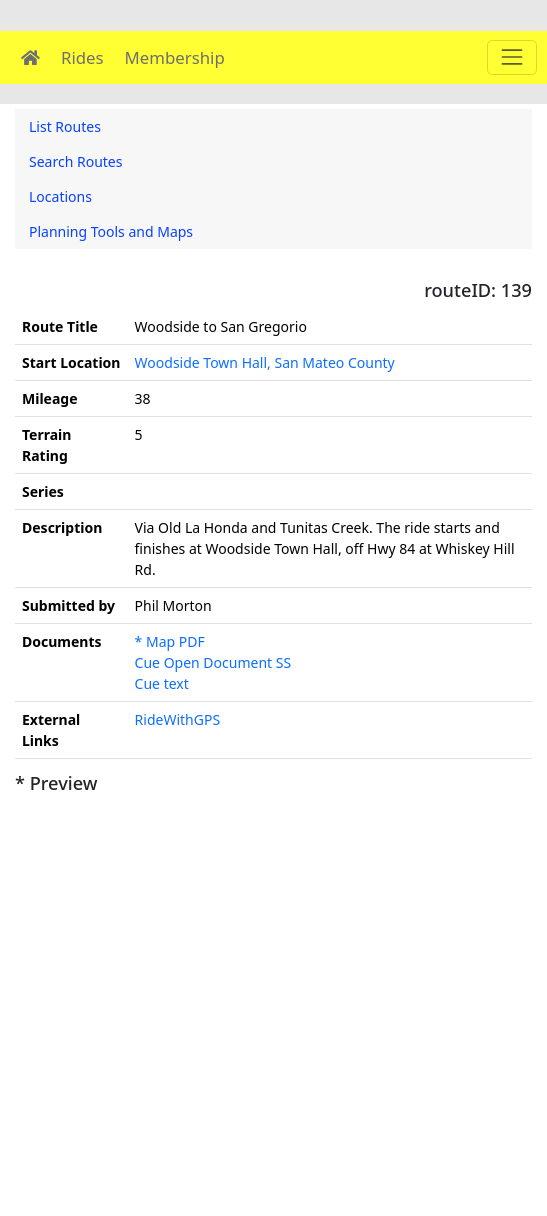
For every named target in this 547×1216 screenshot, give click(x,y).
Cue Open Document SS (213, 662)
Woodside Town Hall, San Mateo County (265, 362)
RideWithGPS (178, 719)
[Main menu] (511, 57)
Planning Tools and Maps (111, 231)
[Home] (31, 57)
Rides (82, 57)
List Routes (65, 126)
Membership (175, 57)
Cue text (162, 683)
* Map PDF (170, 641)
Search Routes (75, 161)
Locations (60, 196)
